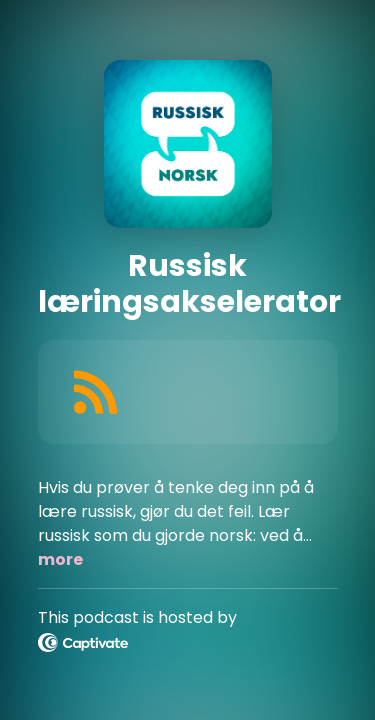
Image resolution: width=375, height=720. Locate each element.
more (60, 559)
